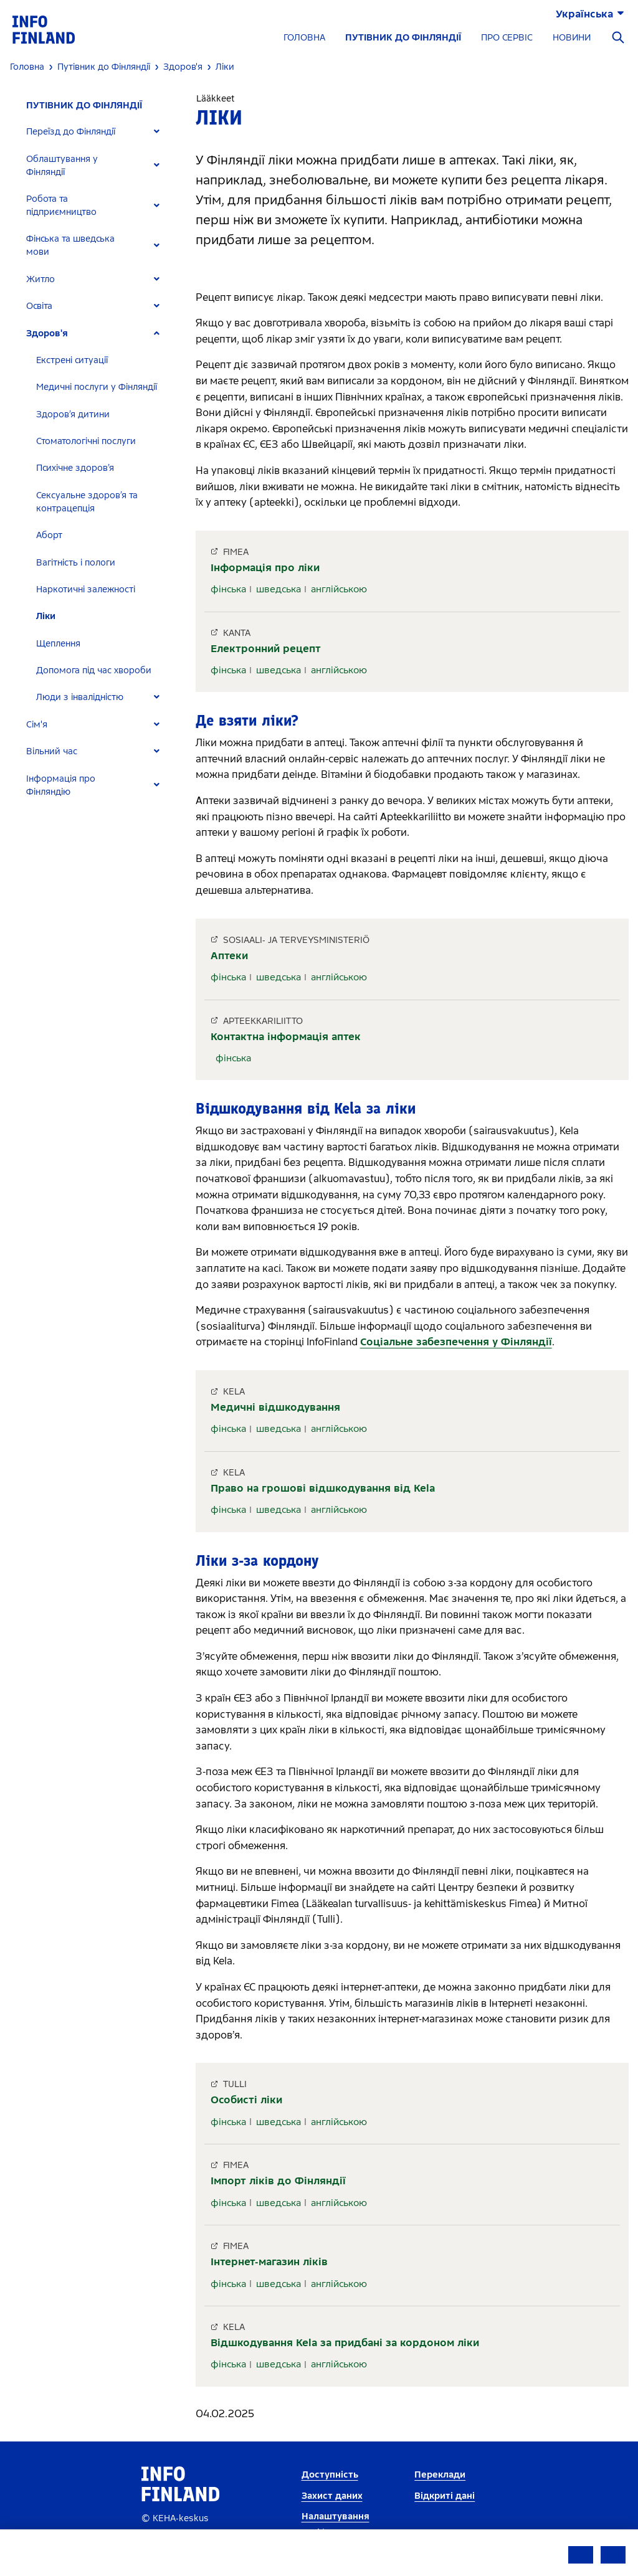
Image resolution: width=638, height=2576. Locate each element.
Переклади (439, 2474)
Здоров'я (47, 333)
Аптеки (229, 956)
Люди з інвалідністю (79, 697)
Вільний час (51, 751)
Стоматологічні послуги (86, 441)
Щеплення (58, 643)
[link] (43, 29)
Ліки (45, 616)
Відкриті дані (444, 2496)
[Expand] (156, 131)
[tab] (98, 131)
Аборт (49, 535)
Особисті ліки (246, 2100)
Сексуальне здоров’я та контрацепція (87, 502)
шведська (278, 589)
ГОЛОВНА (304, 37)
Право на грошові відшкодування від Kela (323, 1488)
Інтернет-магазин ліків (269, 2262)
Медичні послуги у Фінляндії (96, 387)
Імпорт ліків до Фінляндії (278, 2181)
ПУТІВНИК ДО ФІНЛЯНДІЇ (403, 37)
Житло (40, 279)
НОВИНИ (572, 37)
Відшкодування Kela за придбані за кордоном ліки (345, 2343)
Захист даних (332, 2496)
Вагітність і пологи (75, 562)
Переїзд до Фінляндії (70, 131)
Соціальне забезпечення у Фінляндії (456, 1342)
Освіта (39, 306)
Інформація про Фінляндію (60, 785)
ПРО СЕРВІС (507, 37)
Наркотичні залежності (85, 589)
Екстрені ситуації (72, 360)
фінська (228, 589)
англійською (339, 589)
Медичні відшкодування (275, 1407)
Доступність (330, 2474)
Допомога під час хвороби (93, 670)
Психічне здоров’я (75, 468)
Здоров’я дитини (73, 414)
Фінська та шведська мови (70, 245)
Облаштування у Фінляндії (62, 166)
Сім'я (36, 724)
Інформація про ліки (265, 568)
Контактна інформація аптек (286, 1037)
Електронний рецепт (266, 649)
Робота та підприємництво (61, 205)
